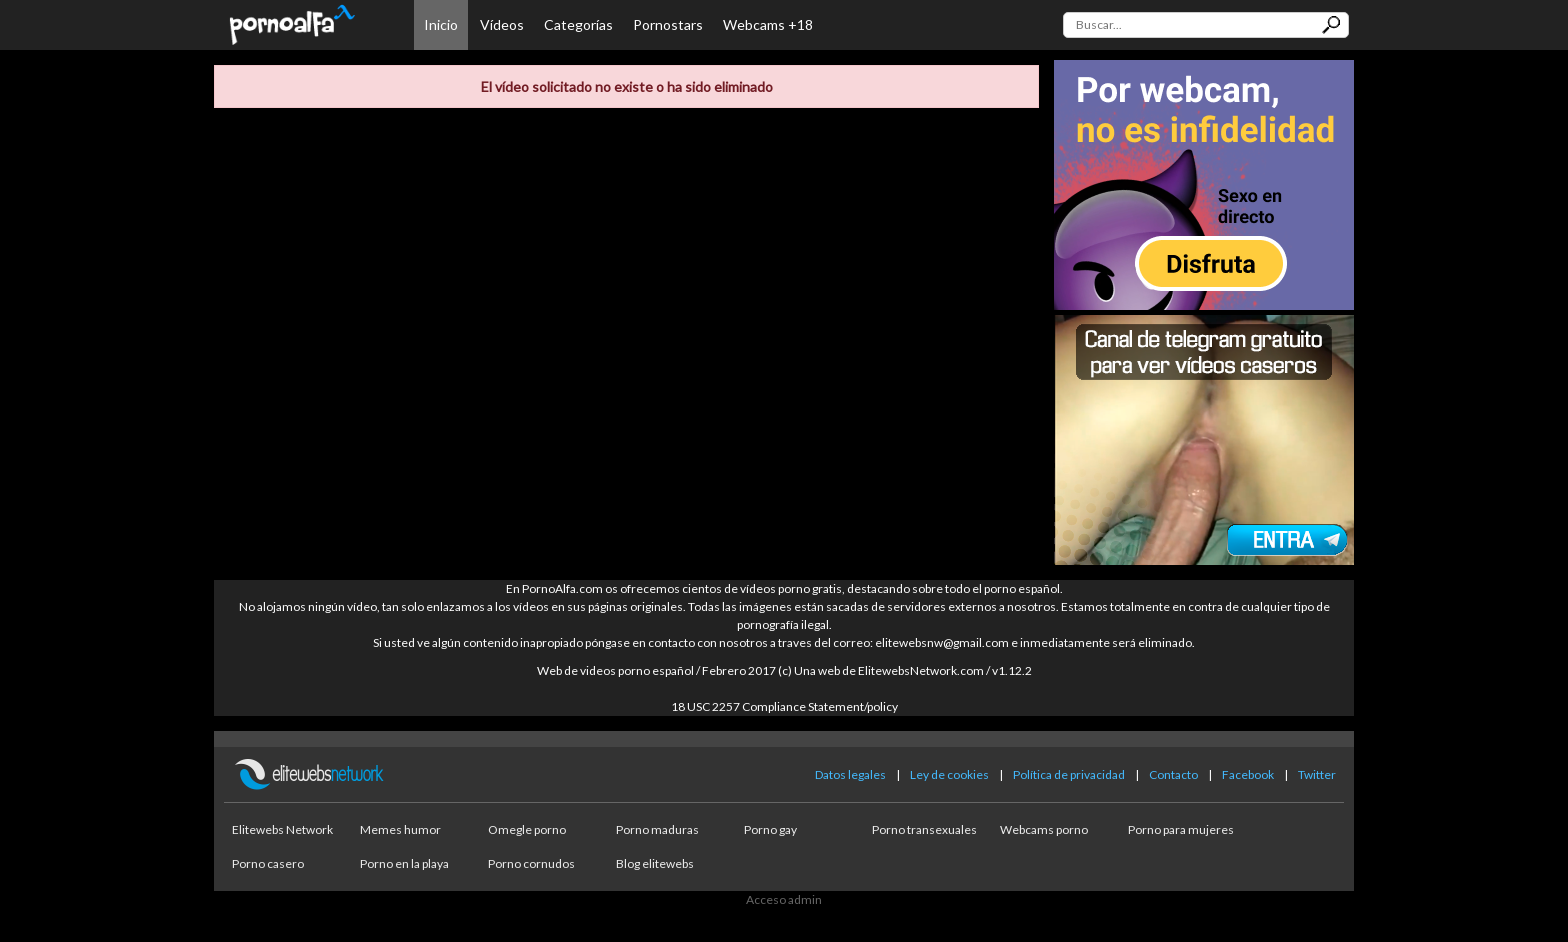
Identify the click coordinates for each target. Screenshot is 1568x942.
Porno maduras (657, 829)
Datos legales (850, 774)
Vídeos (502, 24)
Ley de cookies (949, 774)
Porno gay (770, 829)
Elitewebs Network (282, 829)
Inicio (441, 24)
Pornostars (668, 24)
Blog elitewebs (655, 863)
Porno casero (268, 863)
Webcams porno (1044, 829)
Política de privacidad (1069, 774)
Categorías (578, 24)
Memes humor (400, 829)
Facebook (1248, 774)
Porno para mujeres (1181, 829)
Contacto (1173, 774)
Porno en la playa (404, 863)
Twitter (1317, 774)
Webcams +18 (768, 24)
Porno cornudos (531, 863)
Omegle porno (527, 829)
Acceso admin (784, 899)
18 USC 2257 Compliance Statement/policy (784, 706)
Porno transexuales (924, 829)
